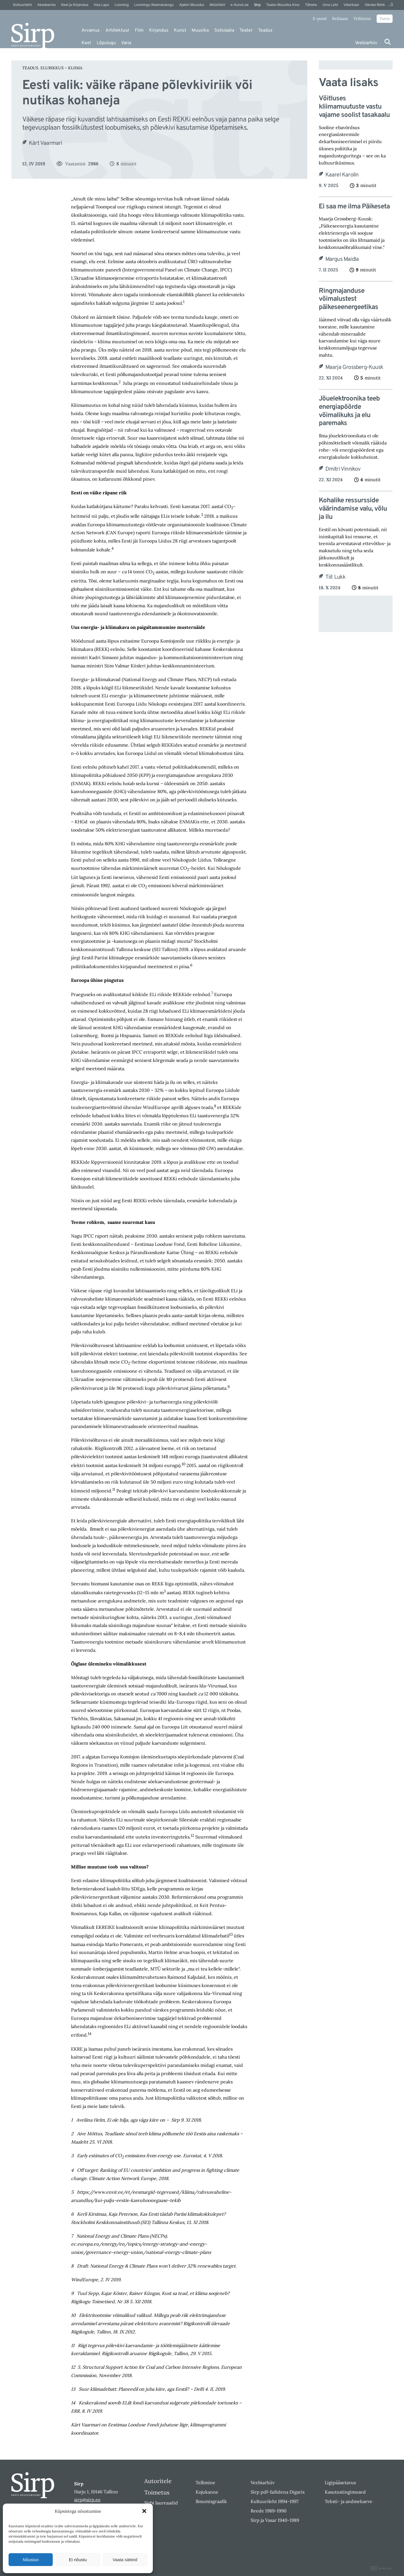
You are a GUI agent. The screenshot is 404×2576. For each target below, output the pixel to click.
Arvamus (91, 30)
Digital (381, 2568)
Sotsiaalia (224, 30)
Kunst (180, 30)
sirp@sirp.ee (87, 2499)
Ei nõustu (78, 2559)
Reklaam (340, 18)
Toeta (384, 18)
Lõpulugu (106, 43)
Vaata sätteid (125, 2559)
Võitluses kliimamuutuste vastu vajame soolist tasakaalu (354, 107)
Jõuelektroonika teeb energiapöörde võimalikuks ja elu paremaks (349, 411)
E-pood (319, 18)
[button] (144, 2511)
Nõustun (31, 2559)
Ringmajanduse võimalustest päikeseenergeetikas (348, 299)
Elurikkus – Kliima (61, 67)
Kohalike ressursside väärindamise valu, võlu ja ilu (353, 509)
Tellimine (362, 18)
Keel (86, 43)
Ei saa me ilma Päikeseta (354, 207)
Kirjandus (158, 30)
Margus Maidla (342, 259)
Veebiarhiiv (366, 43)
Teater (246, 30)
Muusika (200, 30)
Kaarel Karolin (342, 175)
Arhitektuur (117, 30)
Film (139, 30)
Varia (126, 43)
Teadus (265, 30)
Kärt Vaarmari (45, 143)
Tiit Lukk (335, 577)
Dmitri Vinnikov (343, 469)
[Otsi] (388, 42)
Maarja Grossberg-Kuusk (354, 367)
